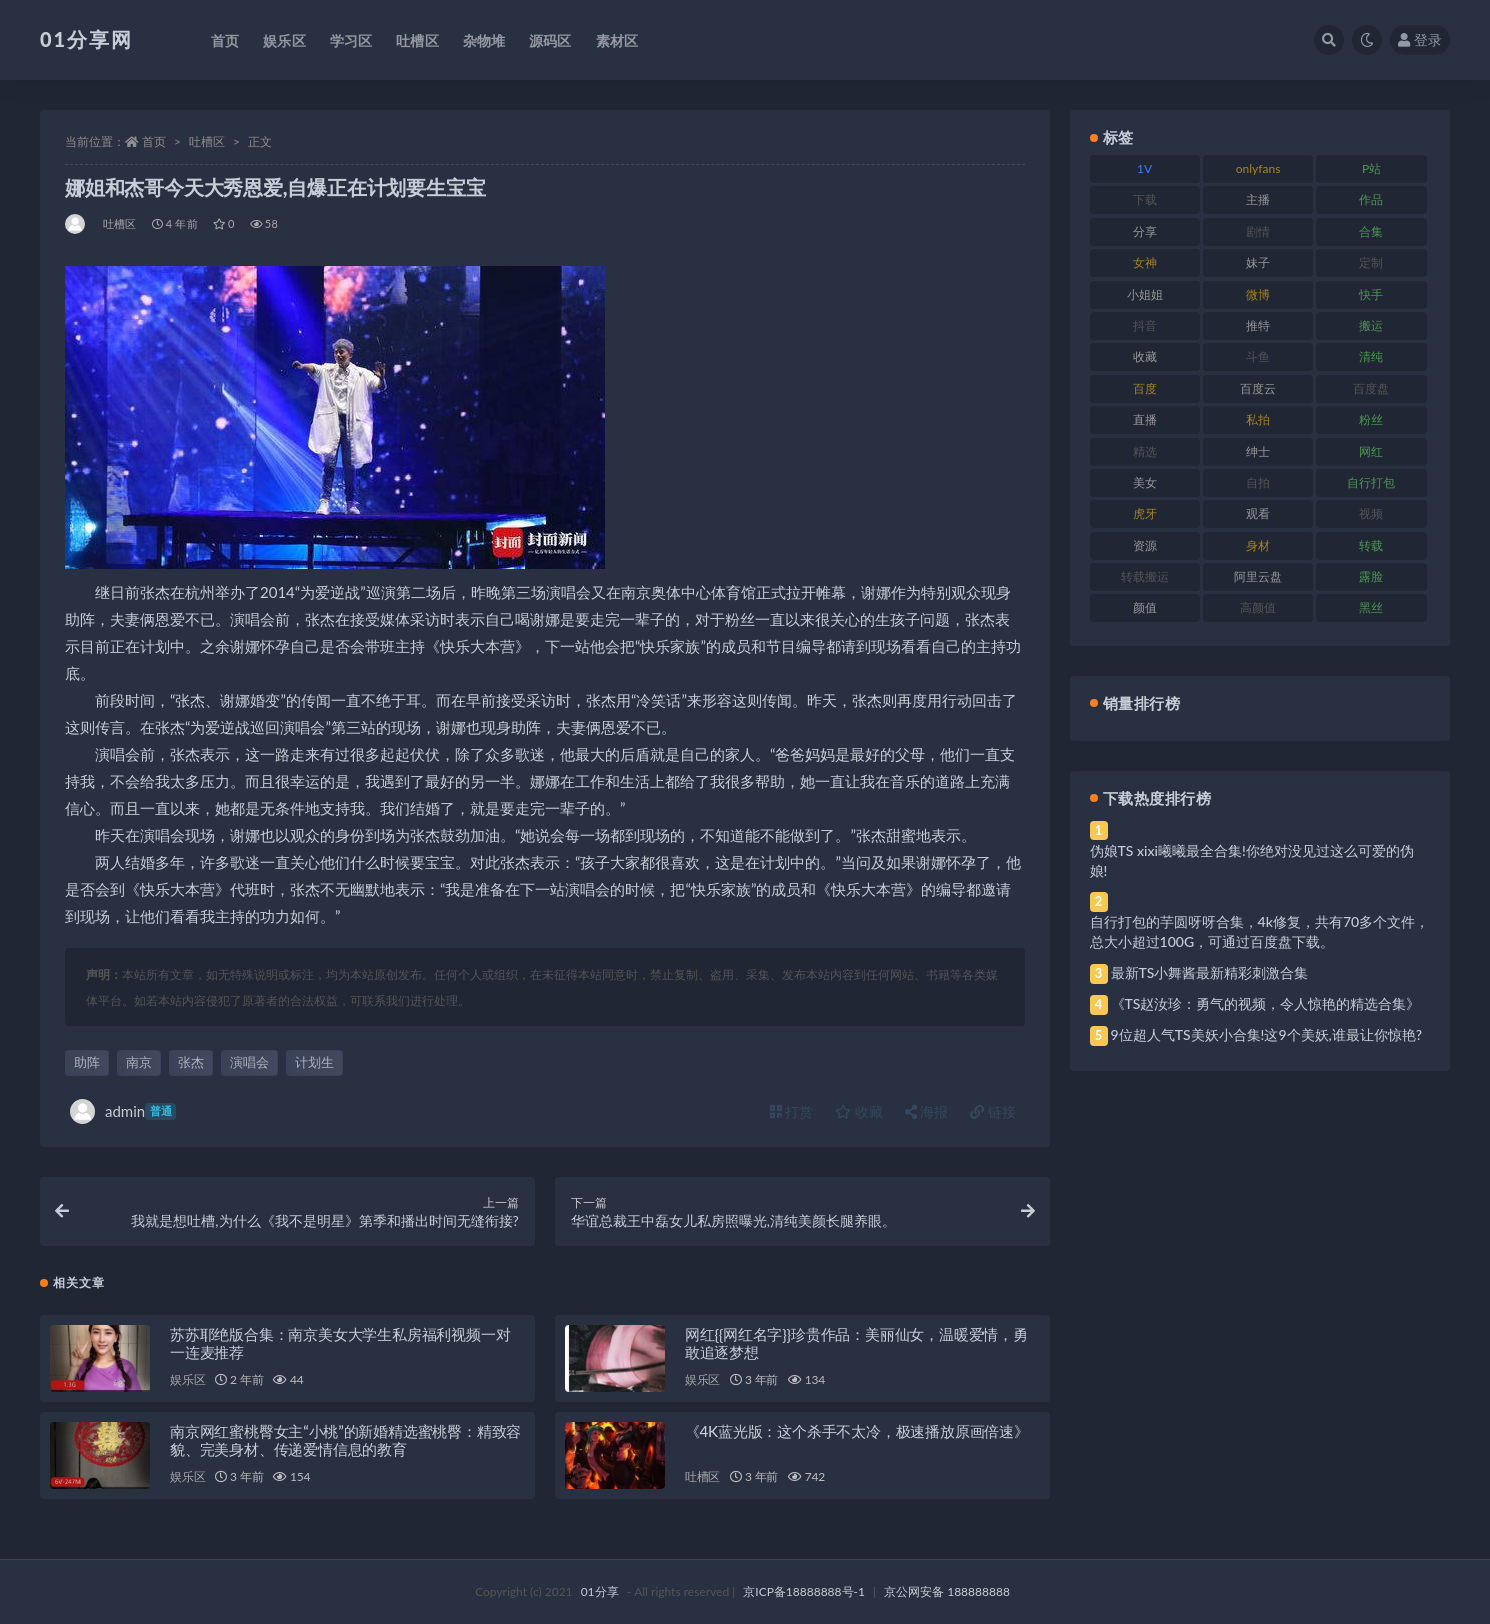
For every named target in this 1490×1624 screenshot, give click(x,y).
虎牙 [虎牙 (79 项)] (1145, 513)
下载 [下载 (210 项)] (1145, 199)
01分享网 (86, 39)
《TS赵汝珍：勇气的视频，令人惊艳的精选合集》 (1266, 1003)
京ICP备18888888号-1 (804, 1591)
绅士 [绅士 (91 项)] (1258, 451)
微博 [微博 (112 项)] (1258, 294)
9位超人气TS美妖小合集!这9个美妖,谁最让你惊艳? (1266, 1034)
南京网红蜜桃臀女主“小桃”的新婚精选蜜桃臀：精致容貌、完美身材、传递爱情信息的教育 (345, 1440)
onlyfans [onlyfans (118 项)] (1258, 168)
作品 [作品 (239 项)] (1371, 199)
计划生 (314, 1062)
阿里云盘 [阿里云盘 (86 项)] (1258, 576)
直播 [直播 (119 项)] (1145, 419)
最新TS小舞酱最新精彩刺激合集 (1210, 972)
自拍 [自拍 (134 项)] (1258, 482)
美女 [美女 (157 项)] (1145, 482)
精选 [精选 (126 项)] (1145, 451)
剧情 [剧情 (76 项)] (1258, 231)
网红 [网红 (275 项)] (1371, 451)
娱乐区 (187, 1379)
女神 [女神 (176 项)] (1145, 262)
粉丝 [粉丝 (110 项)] (1371, 419)
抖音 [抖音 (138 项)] (1145, 325)
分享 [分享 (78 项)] (1145, 231)
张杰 (191, 1062)
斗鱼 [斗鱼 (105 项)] (1258, 356)
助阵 (87, 1062)
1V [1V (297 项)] (1144, 168)
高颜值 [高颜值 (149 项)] (1258, 607)
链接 (993, 1111)
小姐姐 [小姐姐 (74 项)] (1145, 294)
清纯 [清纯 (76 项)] (1371, 356)
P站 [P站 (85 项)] (1371, 168)
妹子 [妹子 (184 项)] (1258, 262)
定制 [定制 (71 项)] (1371, 262)
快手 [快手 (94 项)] (1371, 294)
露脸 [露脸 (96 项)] (1371, 576)
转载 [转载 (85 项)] (1371, 545)
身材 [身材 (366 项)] (1258, 545)
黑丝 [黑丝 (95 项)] (1371, 607)
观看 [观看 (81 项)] (1258, 513)
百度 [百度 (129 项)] (1145, 388)
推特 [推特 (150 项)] (1258, 325)
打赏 (792, 1111)
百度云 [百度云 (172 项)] (1258, 388)
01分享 (600, 1591)
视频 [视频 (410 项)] (1371, 513)
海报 (927, 1111)
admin (123, 1111)
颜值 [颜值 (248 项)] (1145, 607)
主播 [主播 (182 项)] (1258, 199)
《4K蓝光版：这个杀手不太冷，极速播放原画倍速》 (857, 1431)
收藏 (859, 1111)
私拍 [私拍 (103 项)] (1258, 419)
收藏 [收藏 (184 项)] (1145, 356)
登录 (1420, 39)
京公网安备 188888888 (947, 1591)
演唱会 (249, 1062)
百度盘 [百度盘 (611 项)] (1371, 388)
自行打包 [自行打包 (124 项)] (1371, 482)
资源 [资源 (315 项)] (1145, 545)
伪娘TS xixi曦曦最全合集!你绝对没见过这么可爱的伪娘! (1252, 860)
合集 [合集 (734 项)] (1371, 231)
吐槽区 (207, 141)
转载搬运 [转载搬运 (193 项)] (1145, 576)
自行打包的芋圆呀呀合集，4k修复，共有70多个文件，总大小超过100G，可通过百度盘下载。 (1260, 931)
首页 (154, 141)
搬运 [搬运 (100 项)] (1371, 325)
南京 (139, 1062)
